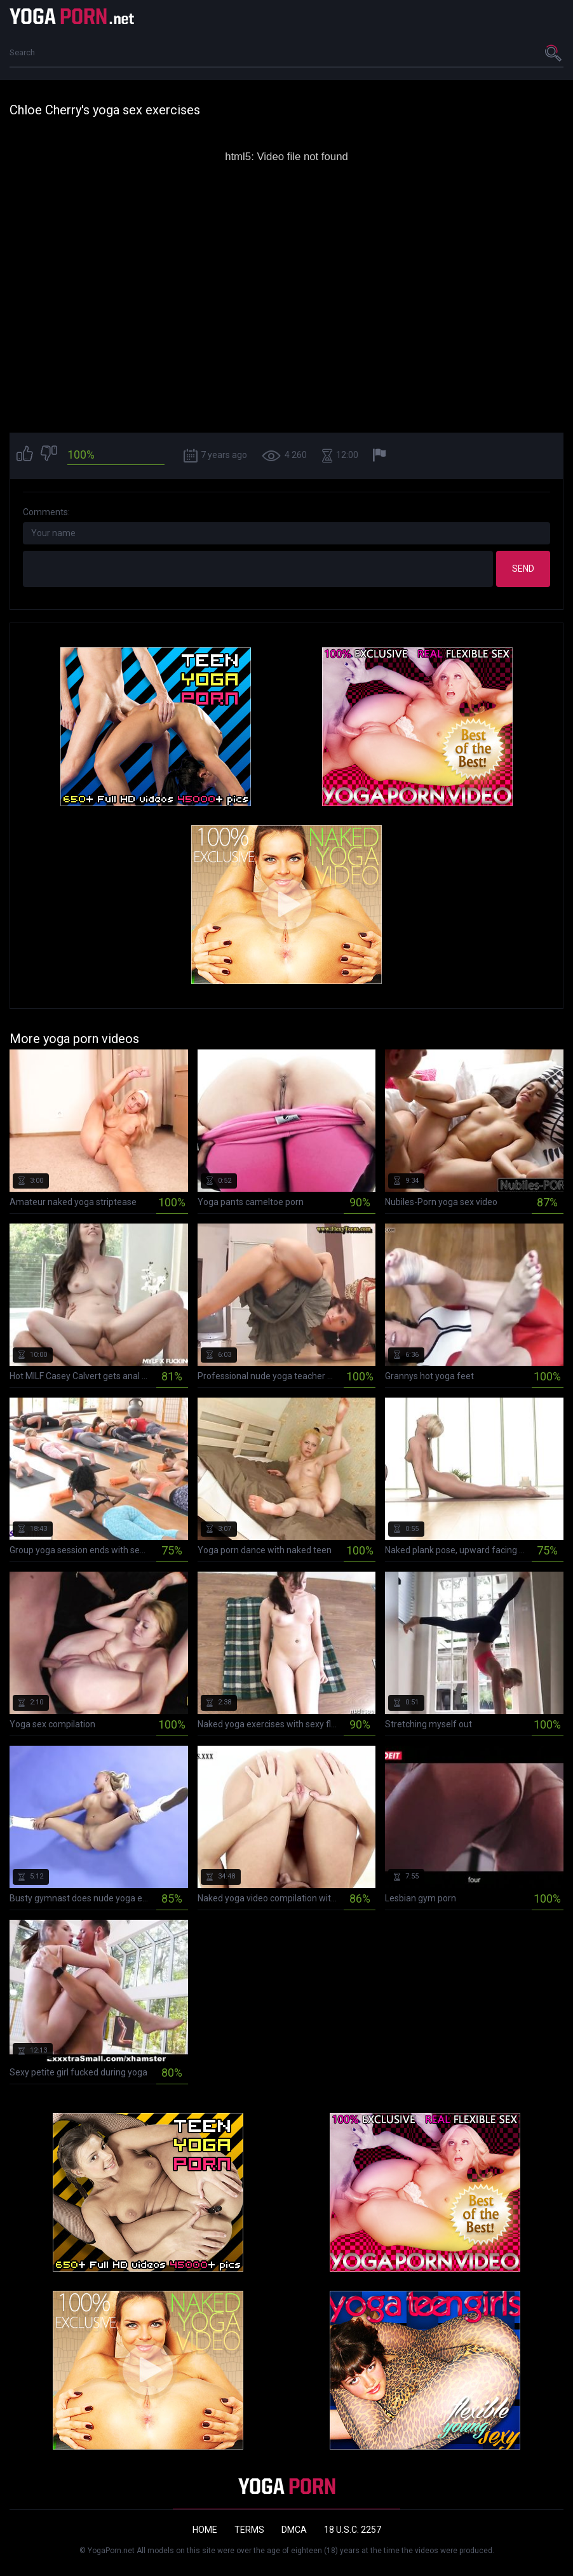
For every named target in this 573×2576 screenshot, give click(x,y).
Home (204, 2530)
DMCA (294, 2530)
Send (523, 568)
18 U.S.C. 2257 (352, 2530)
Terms (249, 2530)
